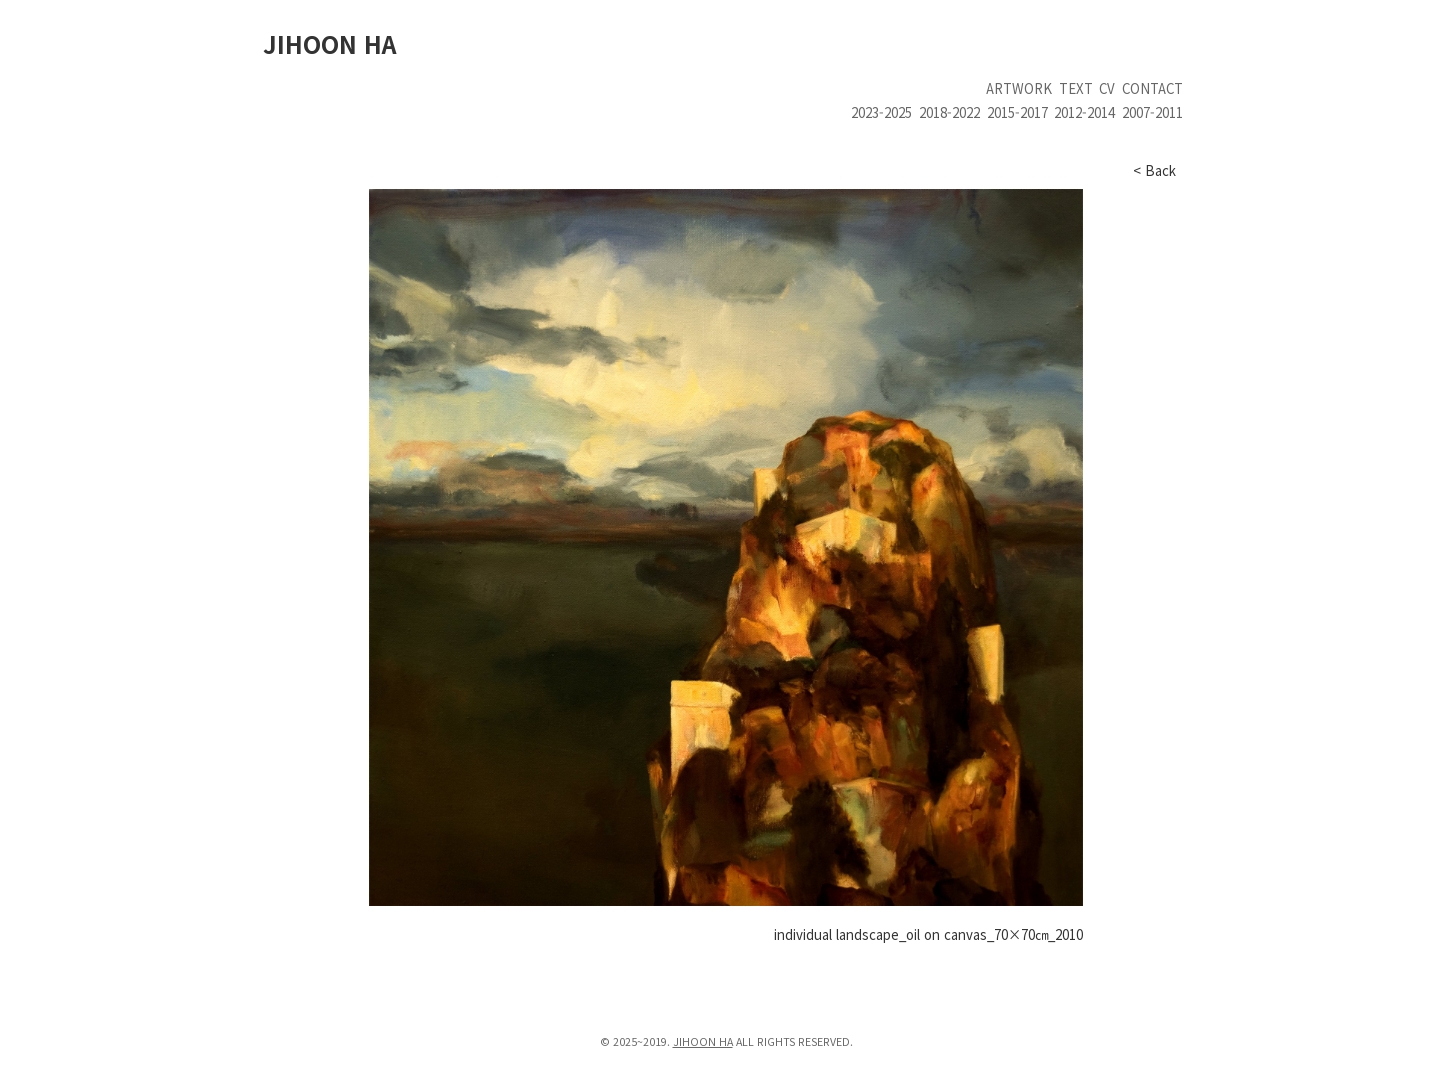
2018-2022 (949, 112)
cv (1107, 88)
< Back (1154, 170)
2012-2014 (1084, 112)
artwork (1019, 88)
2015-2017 (1017, 112)
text (1076, 88)
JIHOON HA (329, 43)
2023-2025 (881, 112)
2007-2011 (1152, 112)
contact (1152, 88)
